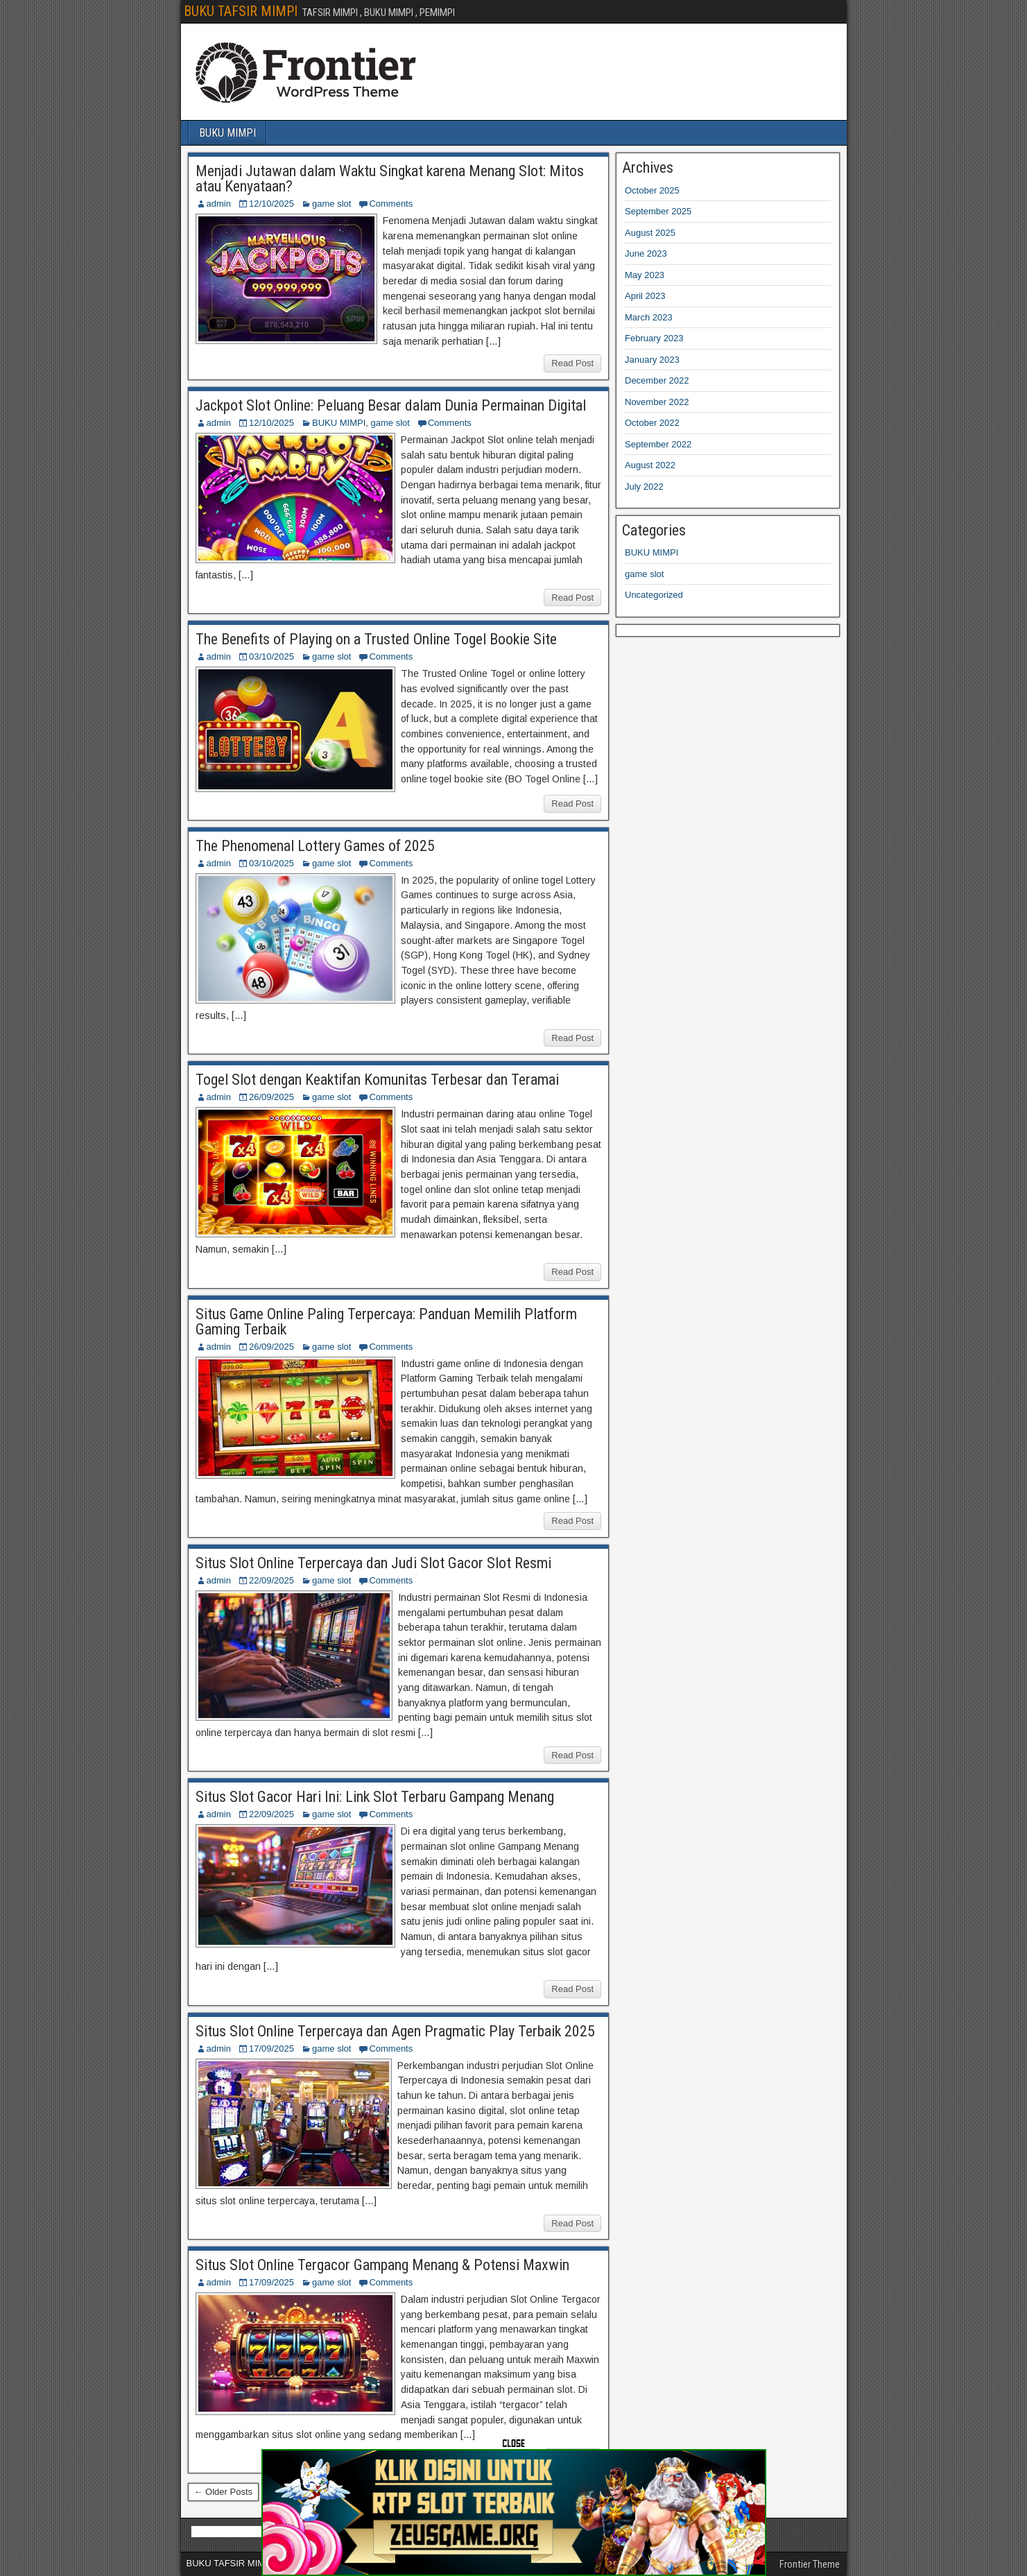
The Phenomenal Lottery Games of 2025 (315, 846)
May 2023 (644, 275)
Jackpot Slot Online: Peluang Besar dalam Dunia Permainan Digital (391, 405)
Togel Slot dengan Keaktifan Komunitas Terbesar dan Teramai (377, 1079)
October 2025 (652, 190)
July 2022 (644, 486)
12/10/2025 (271, 203)
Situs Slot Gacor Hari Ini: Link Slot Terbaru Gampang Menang (375, 1796)
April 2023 (645, 296)
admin (219, 203)
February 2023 (654, 338)
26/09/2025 (271, 1097)
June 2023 (646, 253)
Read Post (572, 363)
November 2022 (657, 402)
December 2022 (657, 380)
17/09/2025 (271, 2048)
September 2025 (658, 211)
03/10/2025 (271, 656)
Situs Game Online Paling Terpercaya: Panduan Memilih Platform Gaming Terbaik (386, 1321)
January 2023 (652, 359)
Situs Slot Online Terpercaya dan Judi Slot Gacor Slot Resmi (373, 1563)
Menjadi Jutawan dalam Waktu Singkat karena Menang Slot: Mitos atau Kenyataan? (390, 178)
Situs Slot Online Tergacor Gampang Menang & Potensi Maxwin (382, 2265)
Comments (391, 203)
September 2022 (658, 444)
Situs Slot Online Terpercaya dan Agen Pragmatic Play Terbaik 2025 (395, 2031)
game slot (331, 203)
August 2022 (650, 465)
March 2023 (649, 317)
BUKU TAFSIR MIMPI (240, 11)
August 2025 (650, 232)
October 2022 (652, 423)
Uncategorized (654, 595)
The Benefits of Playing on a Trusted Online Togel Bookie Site (376, 639)
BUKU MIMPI (227, 132)
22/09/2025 (271, 1580)
